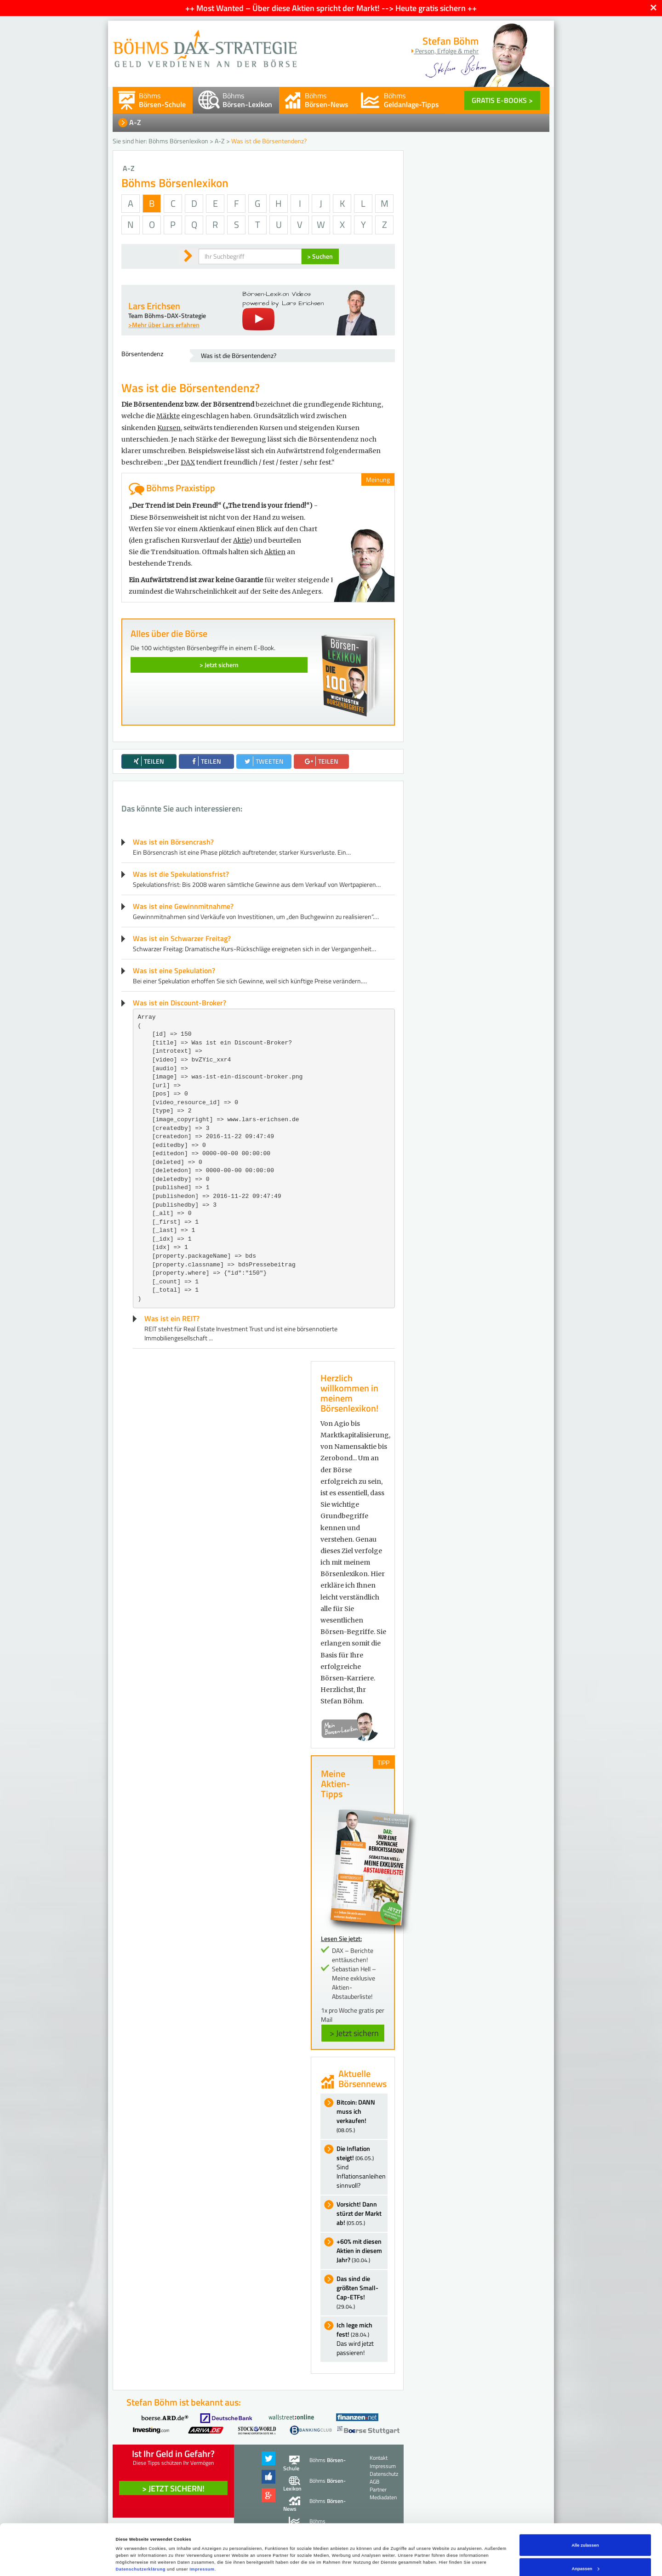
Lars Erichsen (154, 306)
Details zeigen (130, 2547)
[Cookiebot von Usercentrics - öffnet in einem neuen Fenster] (59, 2560)
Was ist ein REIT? (172, 1318)
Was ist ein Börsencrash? (173, 841)
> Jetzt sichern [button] (354, 2033)
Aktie (241, 540)
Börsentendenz (142, 353)
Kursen (169, 428)
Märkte (168, 416)
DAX (188, 462)
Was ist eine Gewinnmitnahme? (183, 906)
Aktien (274, 552)
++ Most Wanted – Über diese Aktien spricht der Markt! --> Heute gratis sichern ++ (331, 8)
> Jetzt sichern (219, 665)
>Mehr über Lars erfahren (164, 324)
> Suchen (320, 256)
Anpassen (585, 2530)
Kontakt (379, 2457)
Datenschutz (384, 2473)
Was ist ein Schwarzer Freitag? (182, 938)
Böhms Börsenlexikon (178, 141)
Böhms (162, 100)
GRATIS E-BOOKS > (502, 100)
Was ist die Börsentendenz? (238, 355)
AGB (374, 2481)
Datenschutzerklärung (141, 2531)
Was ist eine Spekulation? (174, 970)
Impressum (201, 2531)
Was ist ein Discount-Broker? (179, 1002)
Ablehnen (585, 2554)
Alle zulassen (585, 2507)
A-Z (135, 122)
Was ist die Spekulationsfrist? (181, 873)
